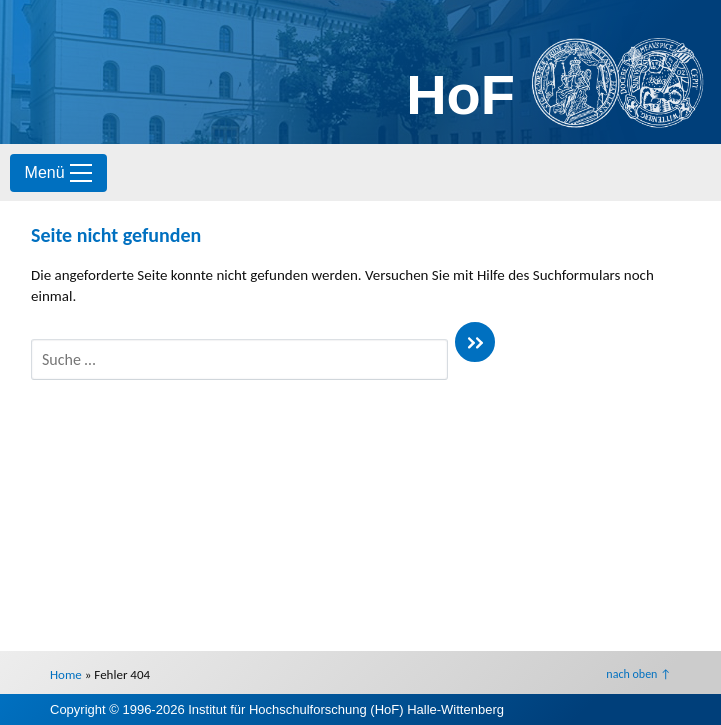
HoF (460, 94)
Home (66, 674)
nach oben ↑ (638, 674)
